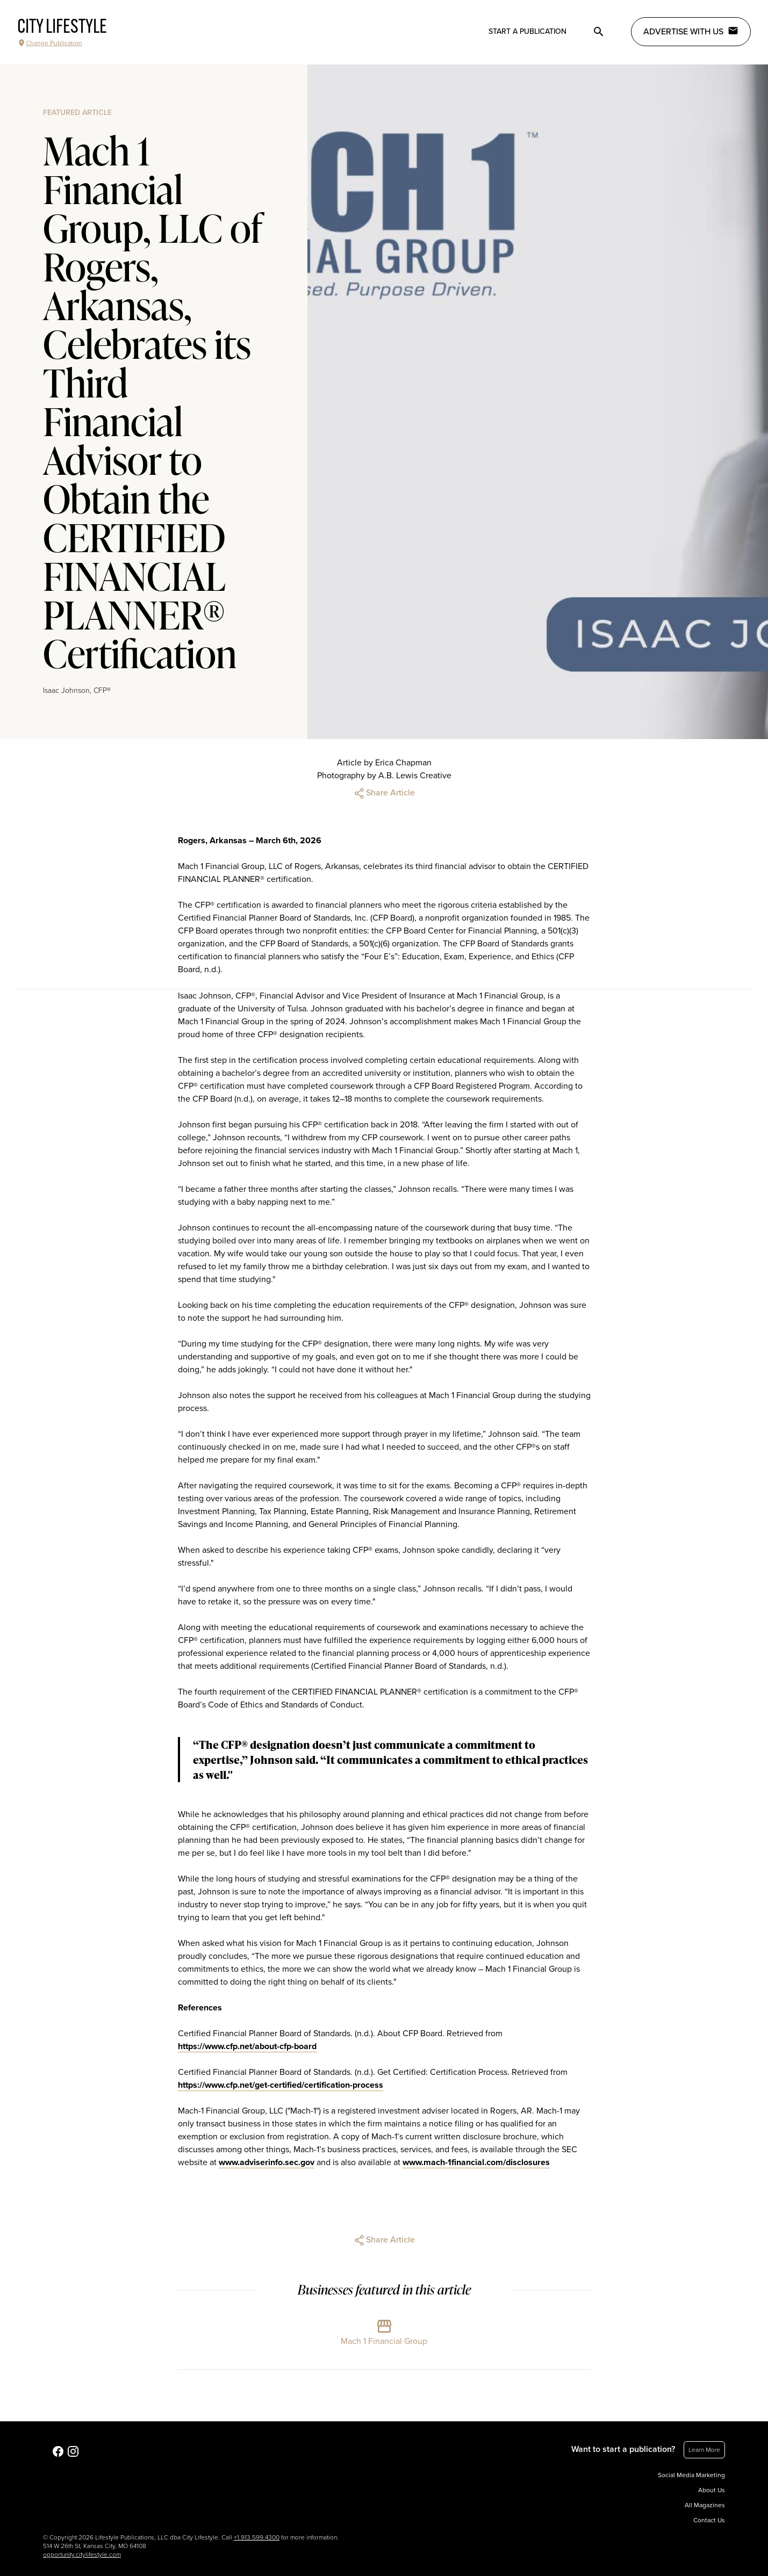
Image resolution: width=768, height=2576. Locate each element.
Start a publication (527, 31)
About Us (711, 2490)
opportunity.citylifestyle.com (82, 2554)
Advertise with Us (690, 31)
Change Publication (49, 43)
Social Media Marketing (691, 2475)
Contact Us (709, 2520)
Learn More (704, 2450)
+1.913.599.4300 (256, 2537)
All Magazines (705, 2505)
